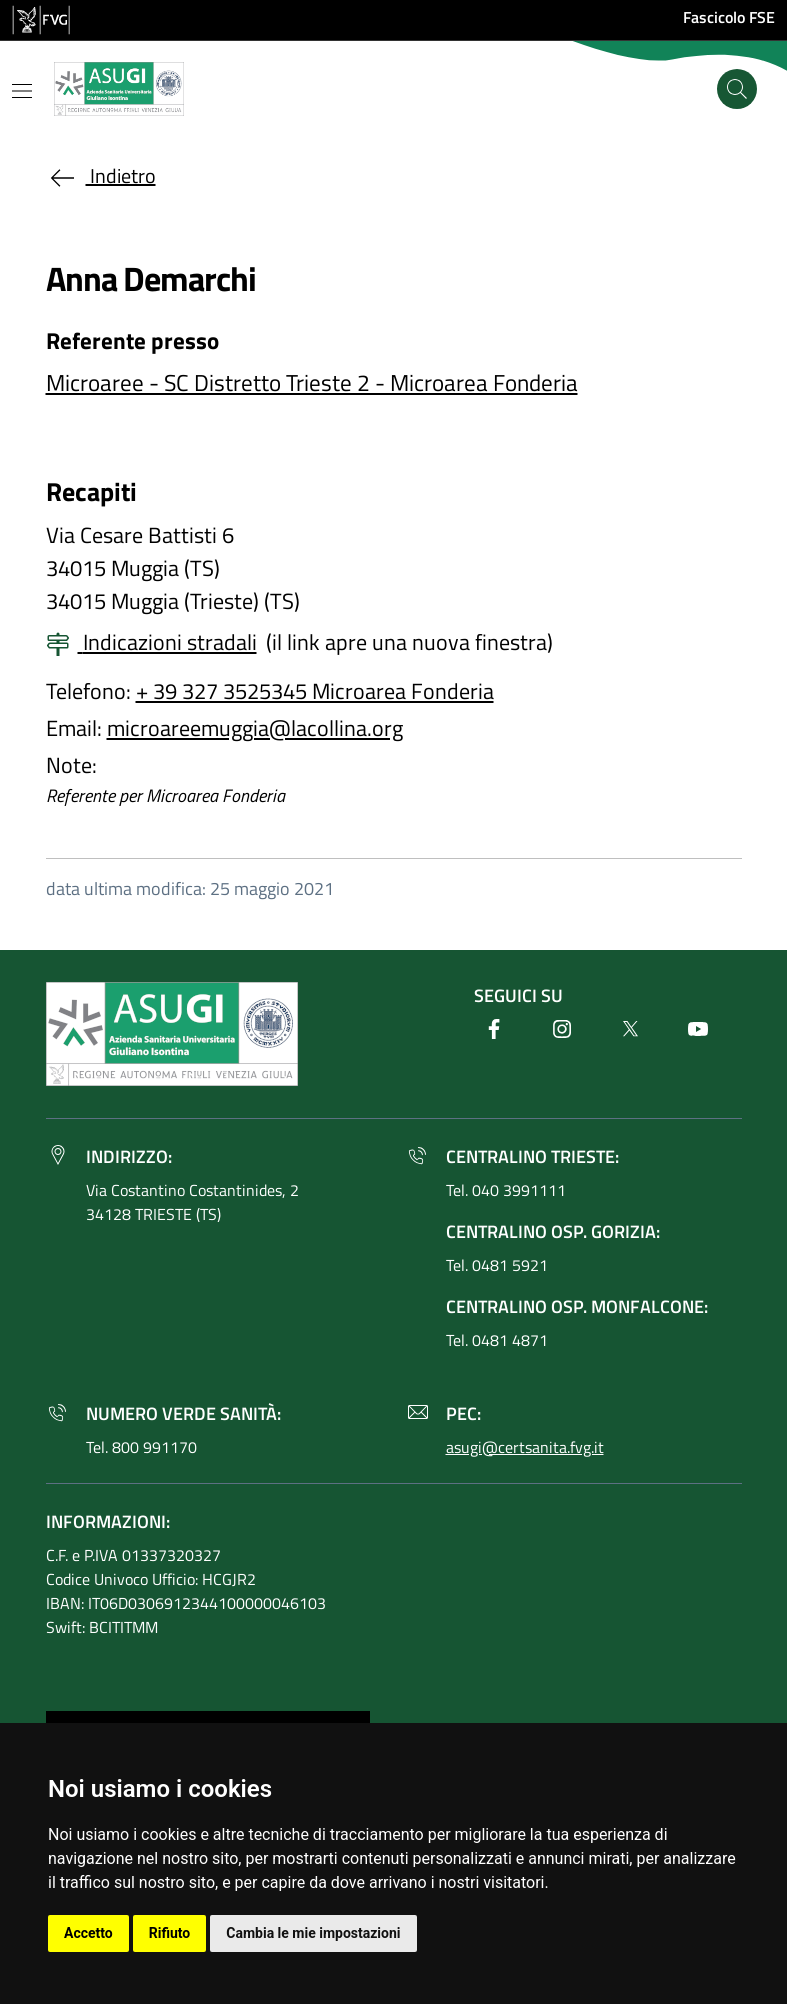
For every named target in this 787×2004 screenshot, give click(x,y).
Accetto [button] (88, 1933)
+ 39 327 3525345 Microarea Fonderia (315, 691)
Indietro (101, 175)
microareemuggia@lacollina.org (255, 728)
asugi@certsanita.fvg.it (525, 1447)
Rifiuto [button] (170, 1933)
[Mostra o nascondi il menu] (22, 91)
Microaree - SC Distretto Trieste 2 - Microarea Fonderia (312, 382)
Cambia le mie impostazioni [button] (313, 1933)
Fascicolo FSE (729, 17)
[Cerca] (737, 89)
